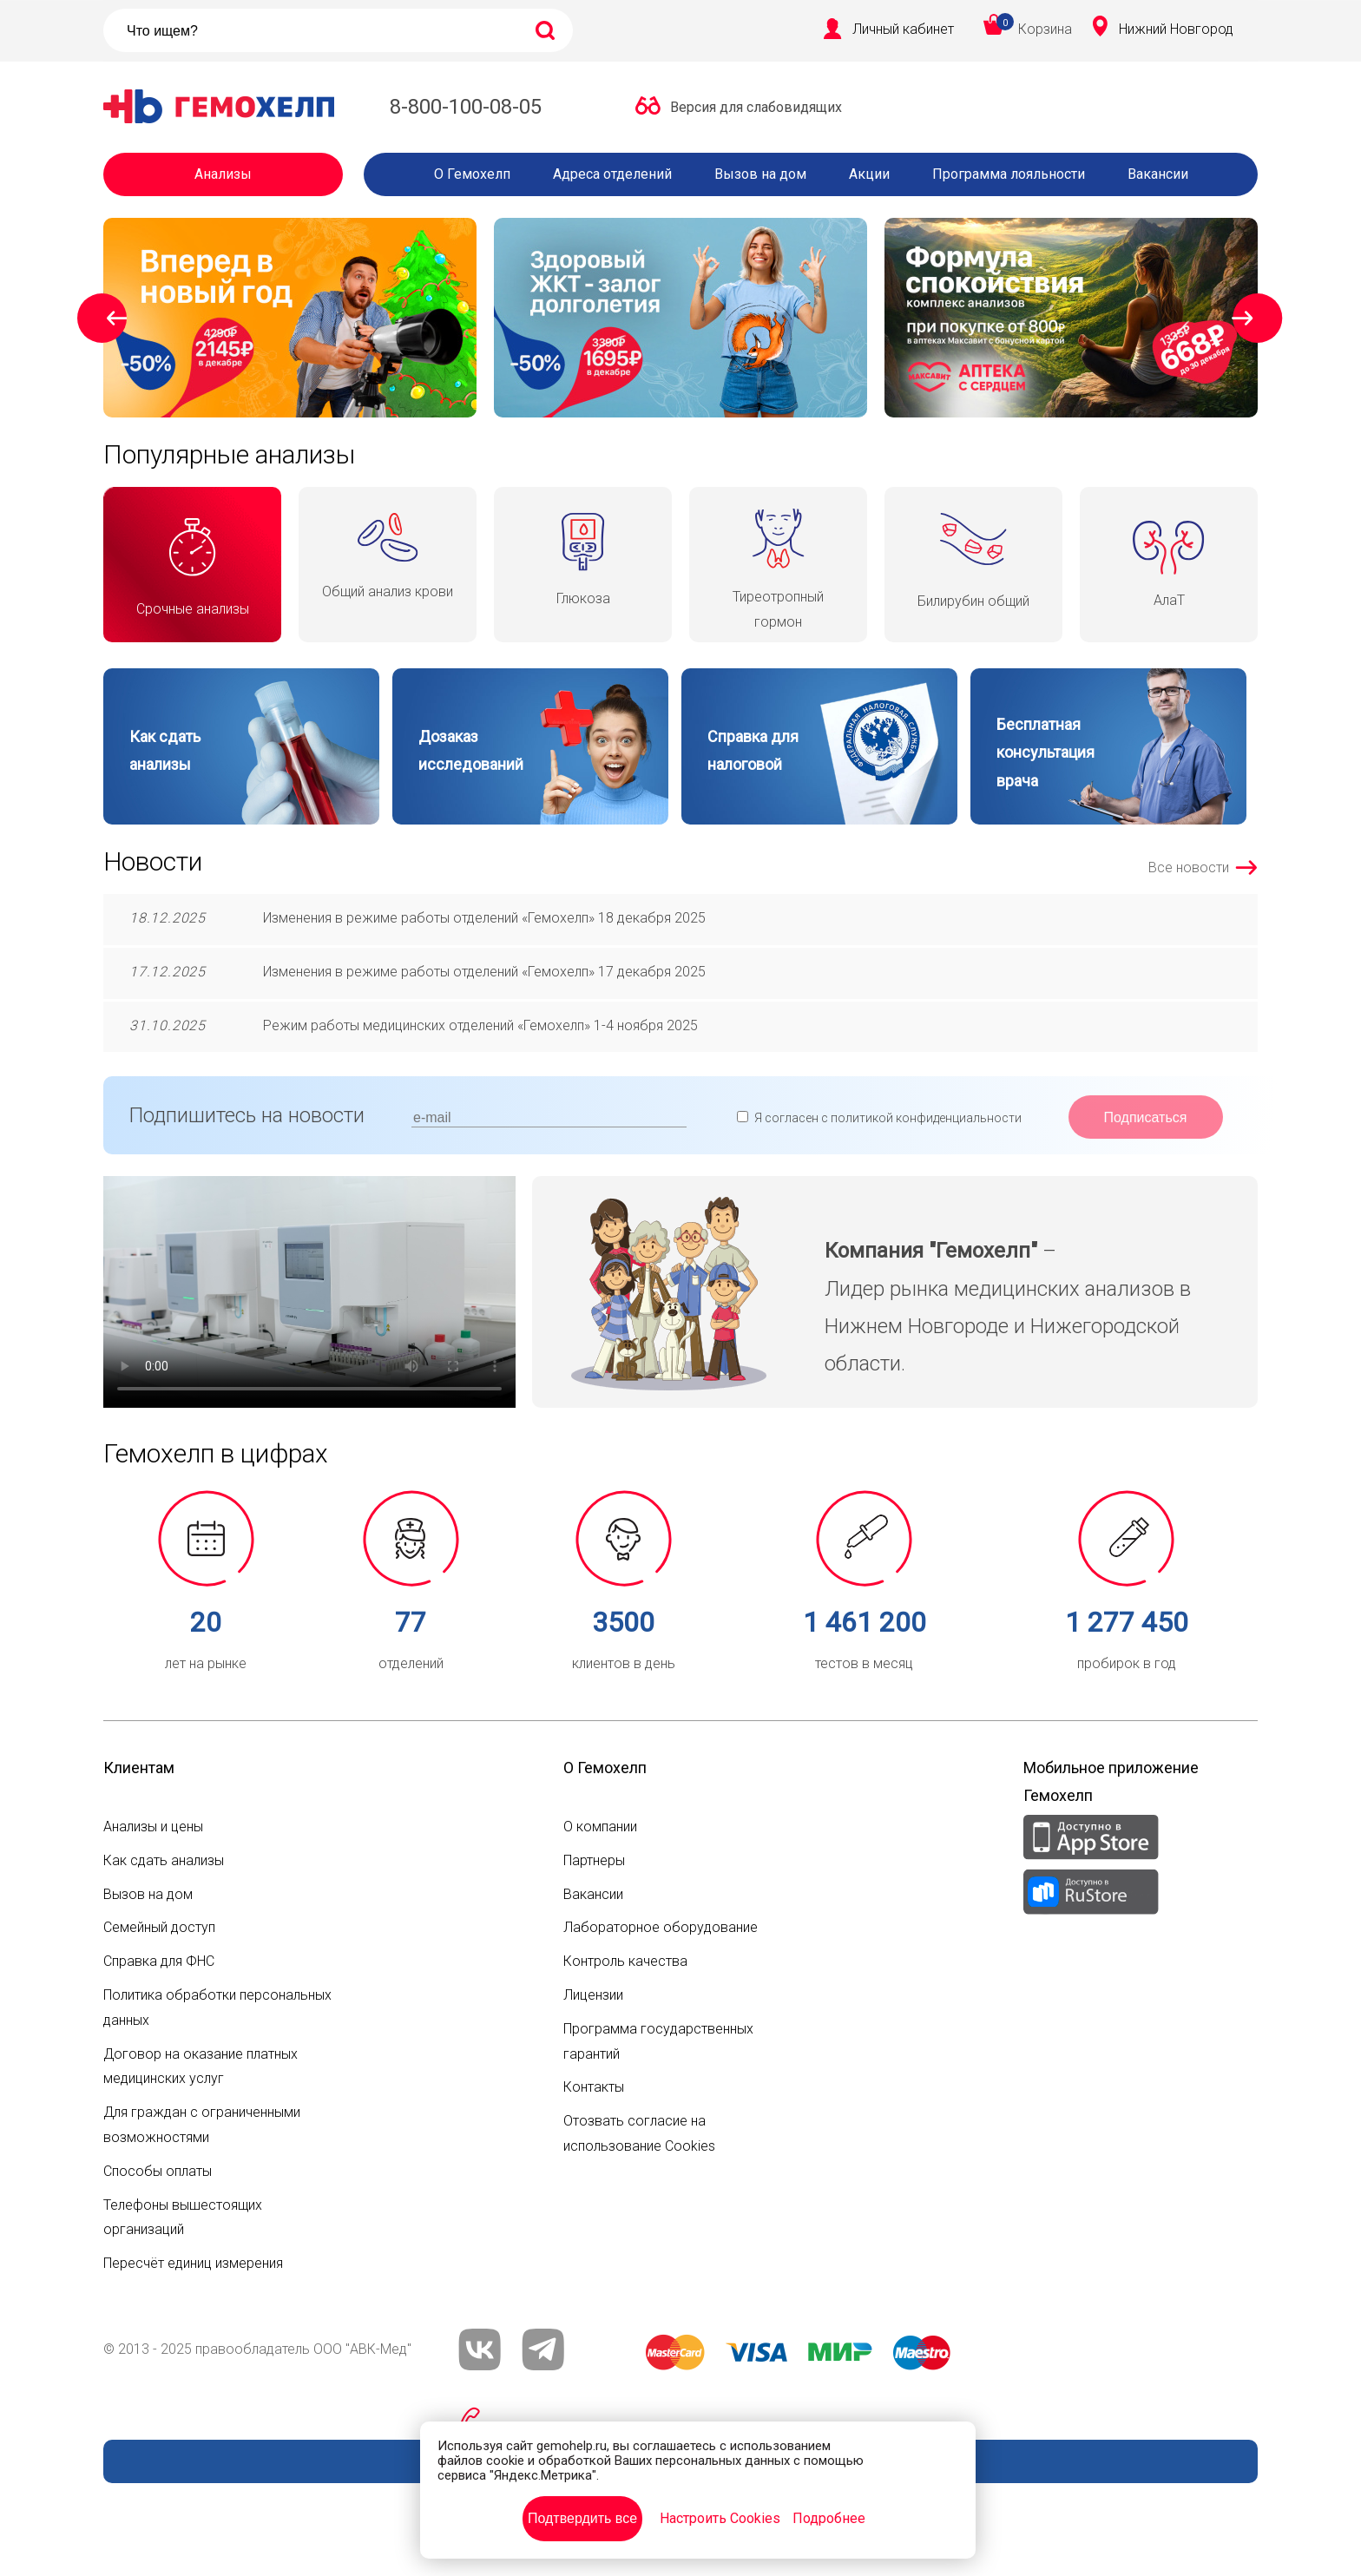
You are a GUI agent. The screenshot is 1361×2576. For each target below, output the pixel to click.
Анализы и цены (153, 1826)
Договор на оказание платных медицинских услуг (200, 2066)
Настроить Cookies (720, 2518)
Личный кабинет (903, 29)
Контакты (593, 2087)
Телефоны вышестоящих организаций (182, 2217)
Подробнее (828, 2518)
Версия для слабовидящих (756, 107)
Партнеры (594, 1860)
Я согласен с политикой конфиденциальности (888, 1118)
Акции (869, 174)
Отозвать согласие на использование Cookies (639, 2133)
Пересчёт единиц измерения (193, 2263)
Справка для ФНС (158, 1961)
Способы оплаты (157, 2171)
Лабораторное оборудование (660, 1927)
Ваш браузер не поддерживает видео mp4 (309, 1292)
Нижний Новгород (1176, 29)
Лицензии (593, 1995)
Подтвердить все (582, 2518)
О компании (600, 1826)
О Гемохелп (472, 174)
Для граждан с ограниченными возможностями (201, 2125)
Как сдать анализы (163, 1860)
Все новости (1188, 867)
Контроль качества (625, 1961)
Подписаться (1145, 1117)
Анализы (223, 174)
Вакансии (1158, 174)
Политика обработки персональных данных (217, 2007)
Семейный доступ (159, 1927)
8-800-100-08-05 (466, 107)
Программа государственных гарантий (658, 2041)
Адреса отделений (612, 174)
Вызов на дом (760, 174)
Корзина (1045, 29)
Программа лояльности (1008, 174)
